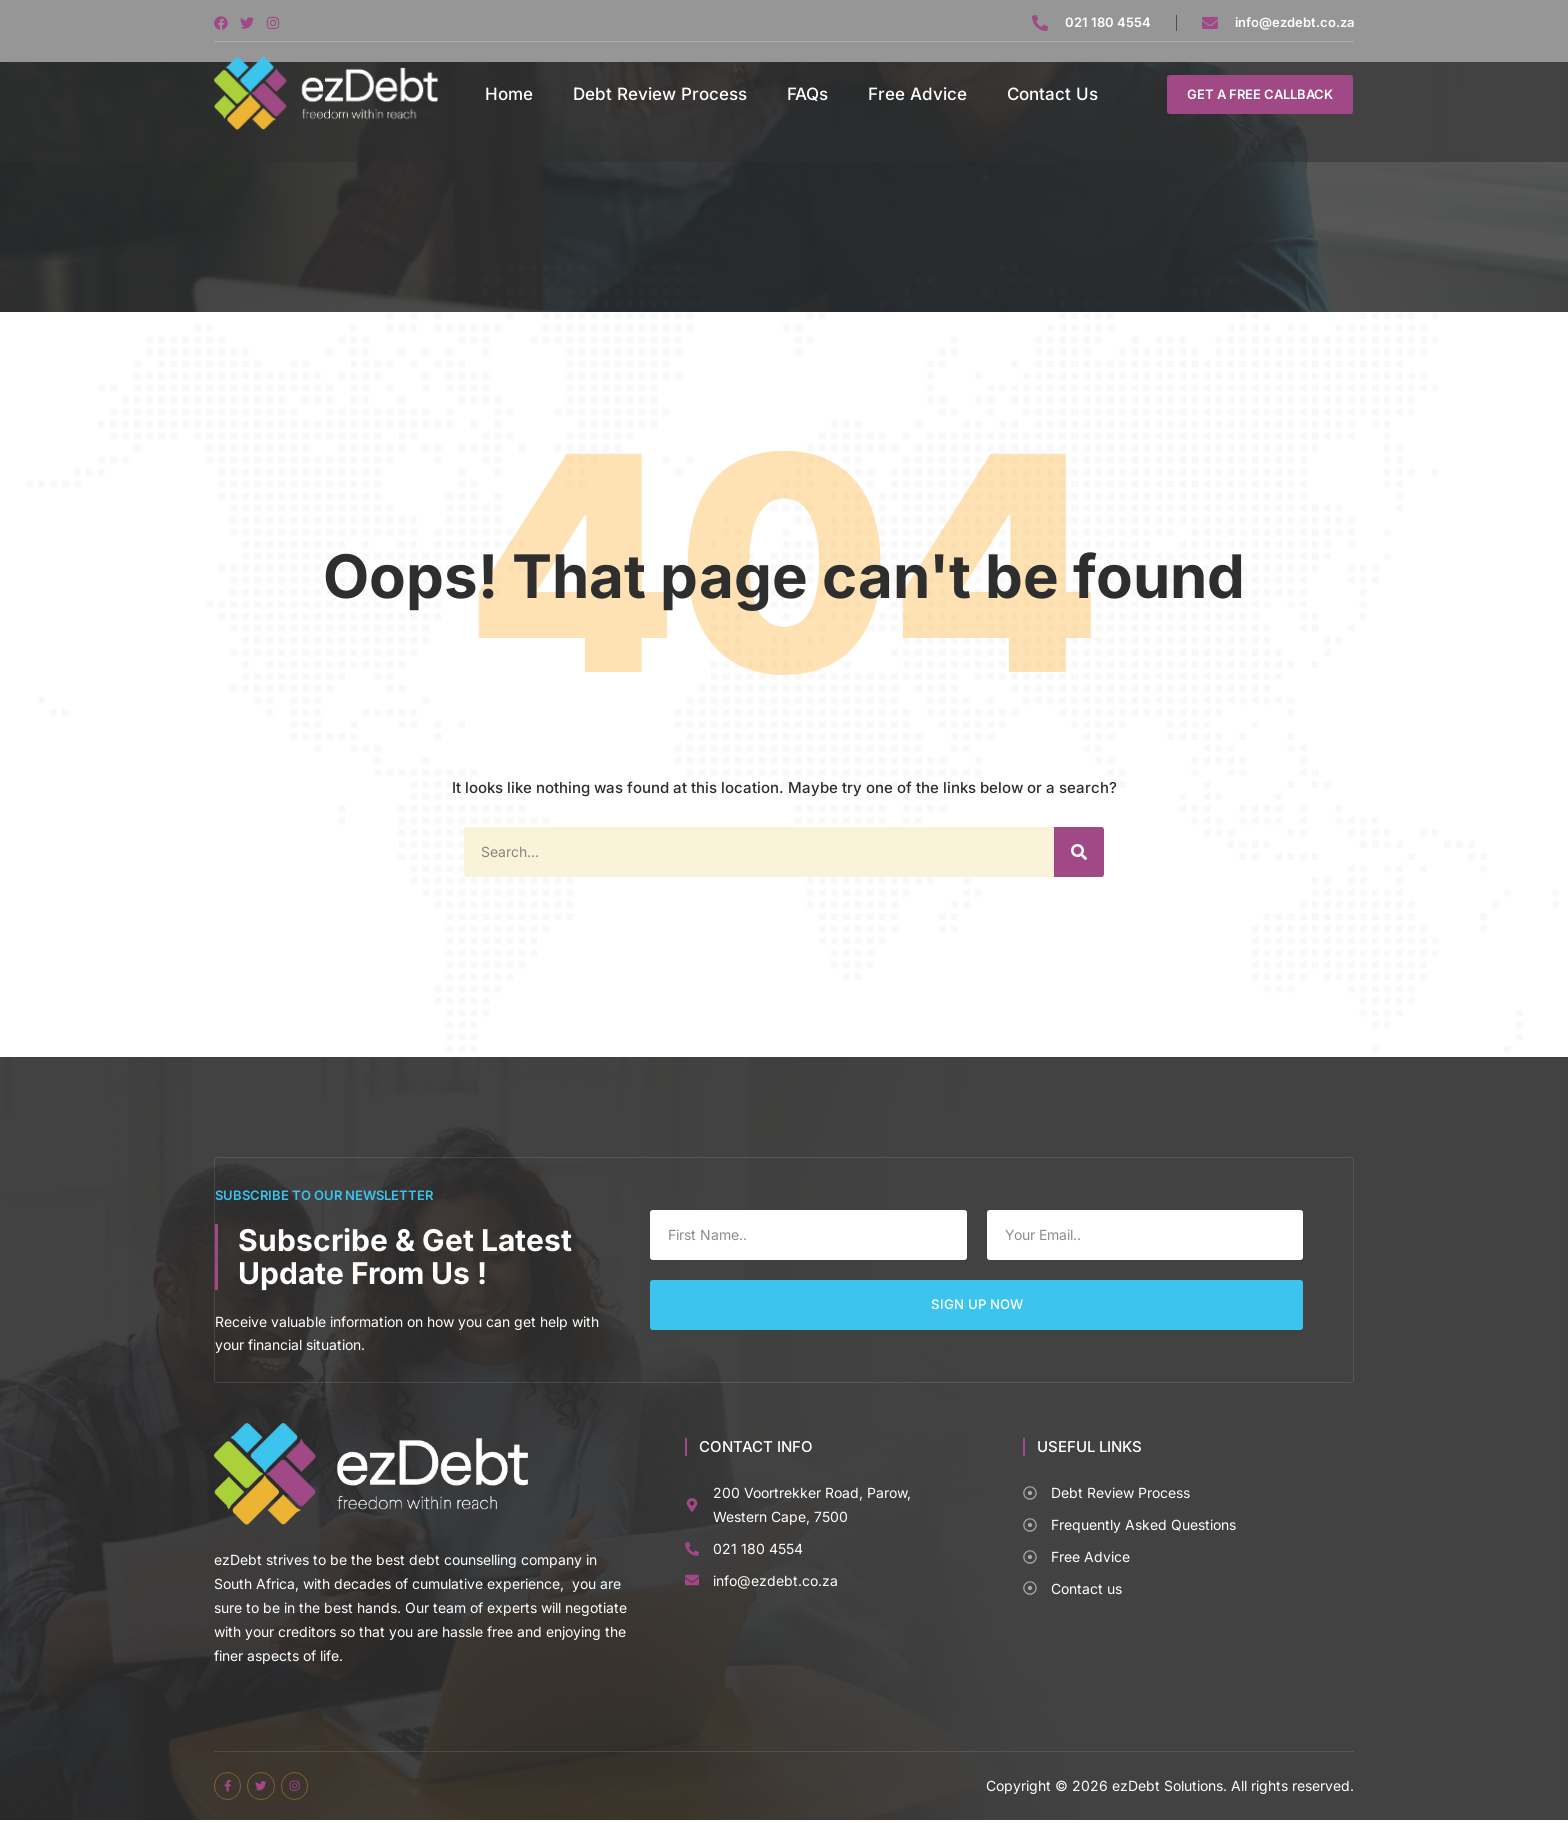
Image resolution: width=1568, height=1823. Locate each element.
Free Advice (917, 94)
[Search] (1079, 852)
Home (509, 94)
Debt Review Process (660, 94)
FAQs (807, 94)
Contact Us (1052, 94)
